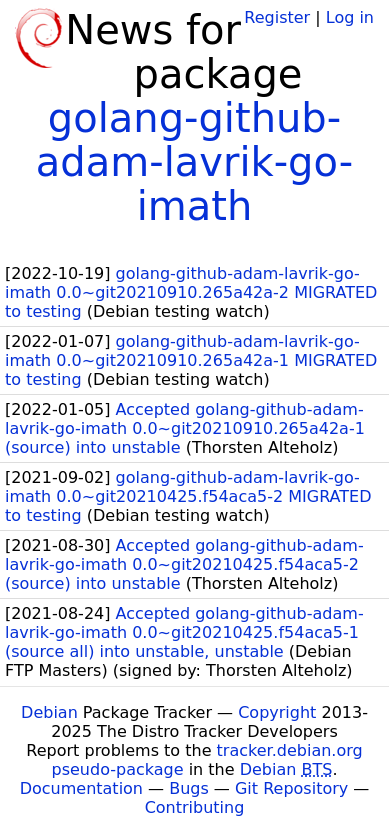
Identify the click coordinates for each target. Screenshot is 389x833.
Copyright (277, 712)
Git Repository (291, 788)
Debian (49, 712)
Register (277, 17)
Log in (350, 17)
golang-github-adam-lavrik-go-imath (194, 162)
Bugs (189, 788)
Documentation (81, 788)
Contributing (195, 807)
